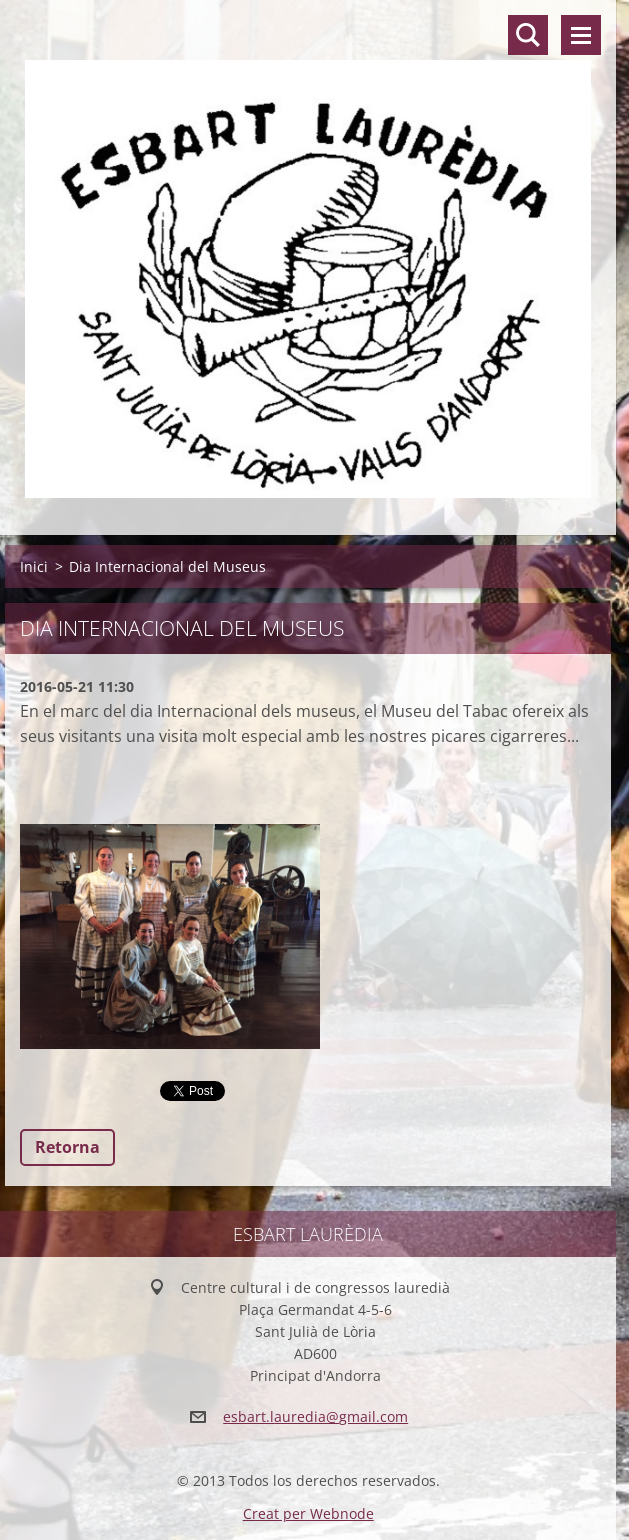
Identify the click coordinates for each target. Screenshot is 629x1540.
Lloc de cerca (528, 35)
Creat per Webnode (308, 1513)
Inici (34, 566)
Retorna (67, 1147)
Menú (581, 35)
